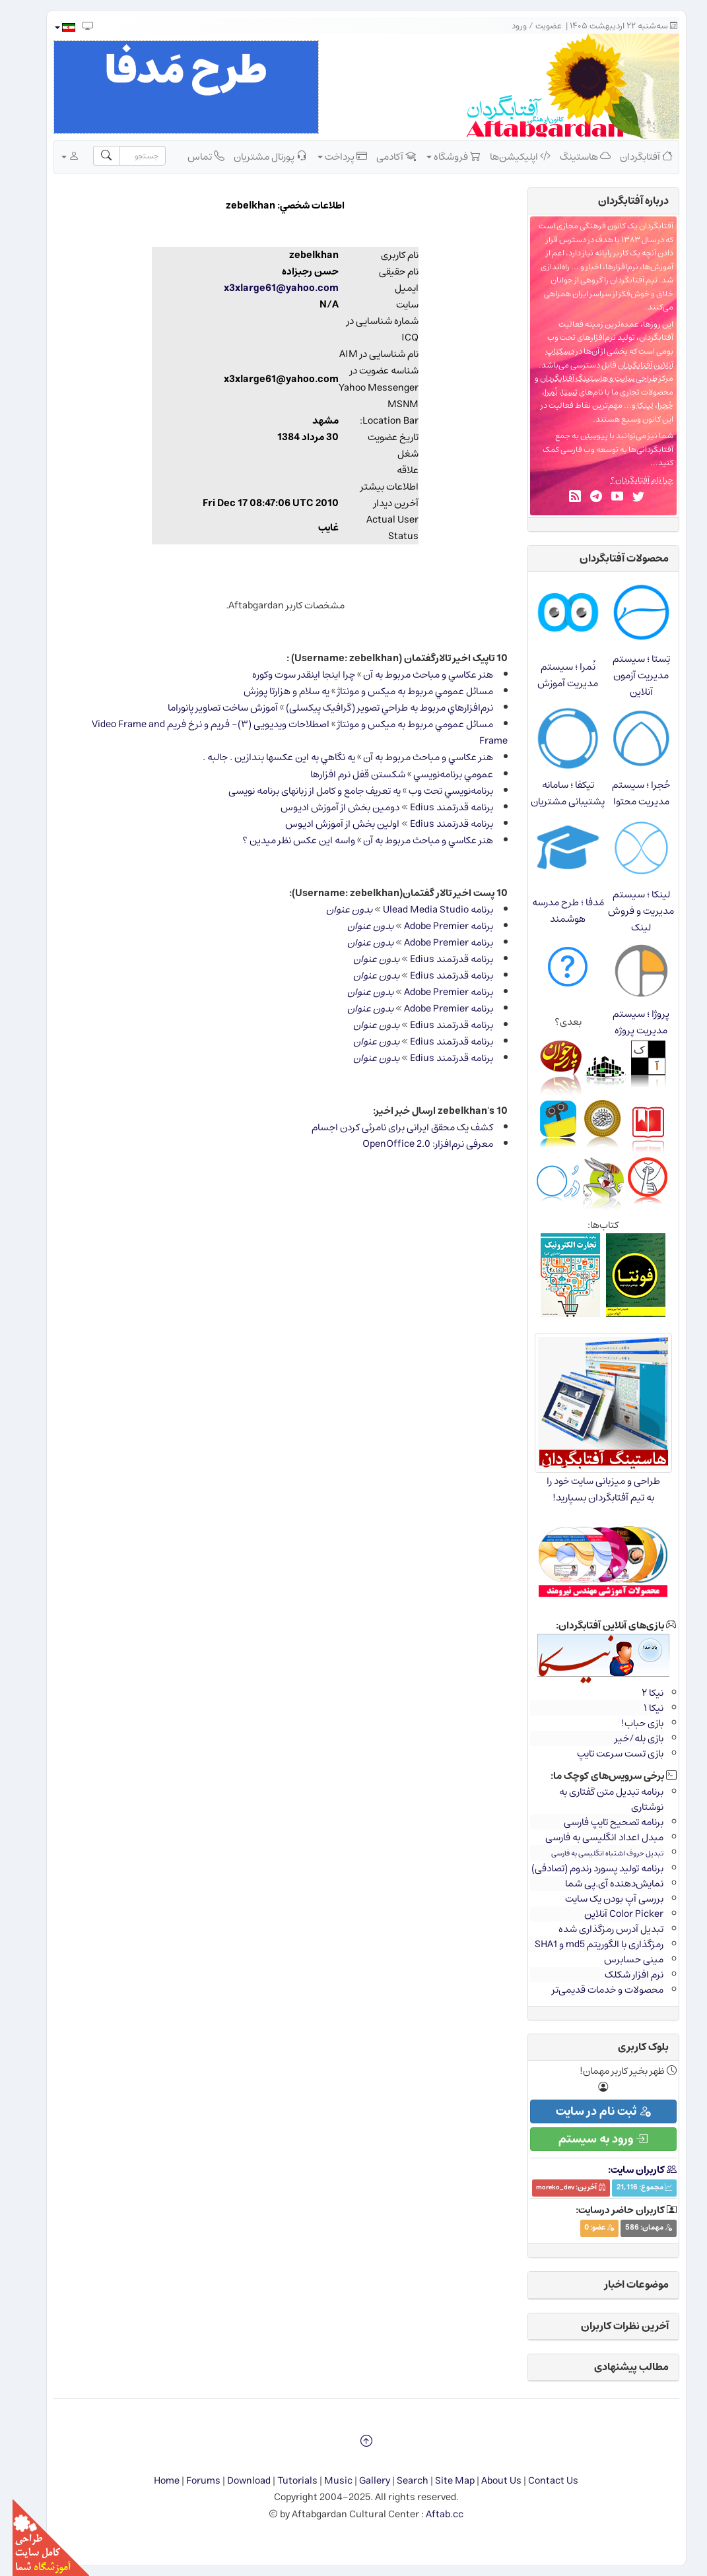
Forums (191, 2481)
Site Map (442, 2481)
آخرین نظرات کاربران (612, 2326)
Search (400, 2481)
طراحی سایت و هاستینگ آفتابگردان (586, 378)
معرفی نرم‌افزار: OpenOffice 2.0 (415, 1144)
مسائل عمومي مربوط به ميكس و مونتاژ (403, 691)
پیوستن (581, 436)
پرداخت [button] (329, 156)
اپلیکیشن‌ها (507, 156)
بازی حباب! (630, 1723)
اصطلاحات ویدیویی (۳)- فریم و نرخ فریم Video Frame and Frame (287, 732)
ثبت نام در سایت (590, 2111)
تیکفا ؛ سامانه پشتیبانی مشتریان (555, 793)
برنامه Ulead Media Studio (425, 909)
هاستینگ (572, 156)
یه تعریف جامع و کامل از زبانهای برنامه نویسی (302, 791)
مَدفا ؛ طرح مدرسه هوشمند (555, 910)
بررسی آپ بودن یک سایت (602, 1899)
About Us (489, 2481)
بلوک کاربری (630, 2047)
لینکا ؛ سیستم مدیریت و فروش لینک (628, 911)
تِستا (557, 392)
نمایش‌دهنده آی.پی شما (602, 1883)
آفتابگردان (633, 156)
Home (154, 2481)
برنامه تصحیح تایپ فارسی (601, 1822)
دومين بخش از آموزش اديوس (327, 807)
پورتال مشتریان (257, 156)
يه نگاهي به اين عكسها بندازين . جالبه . (266, 757)
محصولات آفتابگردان (611, 558)
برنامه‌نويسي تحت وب (438, 791)
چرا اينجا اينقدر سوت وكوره (291, 675)
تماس (193, 156)
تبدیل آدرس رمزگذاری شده (598, 1929)
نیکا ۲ (640, 1693)
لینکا (632, 405)
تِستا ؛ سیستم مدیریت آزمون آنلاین (628, 675)
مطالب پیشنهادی (619, 2367)
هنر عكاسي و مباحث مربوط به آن (416, 675)
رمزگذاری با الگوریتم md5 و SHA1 (586, 1944)
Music (326, 2481)
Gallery (362, 2481)
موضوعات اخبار (624, 2284)
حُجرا (653, 405)
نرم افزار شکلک (621, 1974)
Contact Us (541, 2481)
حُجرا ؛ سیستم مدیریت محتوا (628, 793)
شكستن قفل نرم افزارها (345, 774)
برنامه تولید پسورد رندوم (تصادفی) (585, 1868)
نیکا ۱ (641, 1708)
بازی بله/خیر (626, 1738)
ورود (506, 26)
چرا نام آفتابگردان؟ (629, 480)
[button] (52, 27)
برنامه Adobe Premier (436, 926)
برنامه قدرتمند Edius (439, 807)
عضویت (536, 26)
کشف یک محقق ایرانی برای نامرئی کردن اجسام (390, 1127)
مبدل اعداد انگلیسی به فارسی (592, 1837)
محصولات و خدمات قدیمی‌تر (595, 1990)
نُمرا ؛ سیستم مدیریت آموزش (555, 675)
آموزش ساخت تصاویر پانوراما (210, 708)
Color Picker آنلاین (611, 1914)
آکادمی (383, 156)
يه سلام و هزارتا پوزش (274, 691)
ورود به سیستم (590, 2139)
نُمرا (538, 392)
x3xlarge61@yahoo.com (268, 288)
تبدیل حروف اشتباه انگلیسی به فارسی (595, 1853)
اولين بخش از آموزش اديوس (330, 824)
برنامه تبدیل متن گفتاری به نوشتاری (599, 1799)
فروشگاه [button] (441, 156)
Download (236, 2481)
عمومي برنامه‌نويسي (441, 774)
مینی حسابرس (621, 1959)
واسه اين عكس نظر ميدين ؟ (286, 840)
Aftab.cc (432, 2514)
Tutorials (285, 2481)
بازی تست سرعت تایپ (607, 1753)
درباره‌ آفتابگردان (621, 200)
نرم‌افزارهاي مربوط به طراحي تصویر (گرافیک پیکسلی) (377, 708)
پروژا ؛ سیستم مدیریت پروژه (628, 1022)
